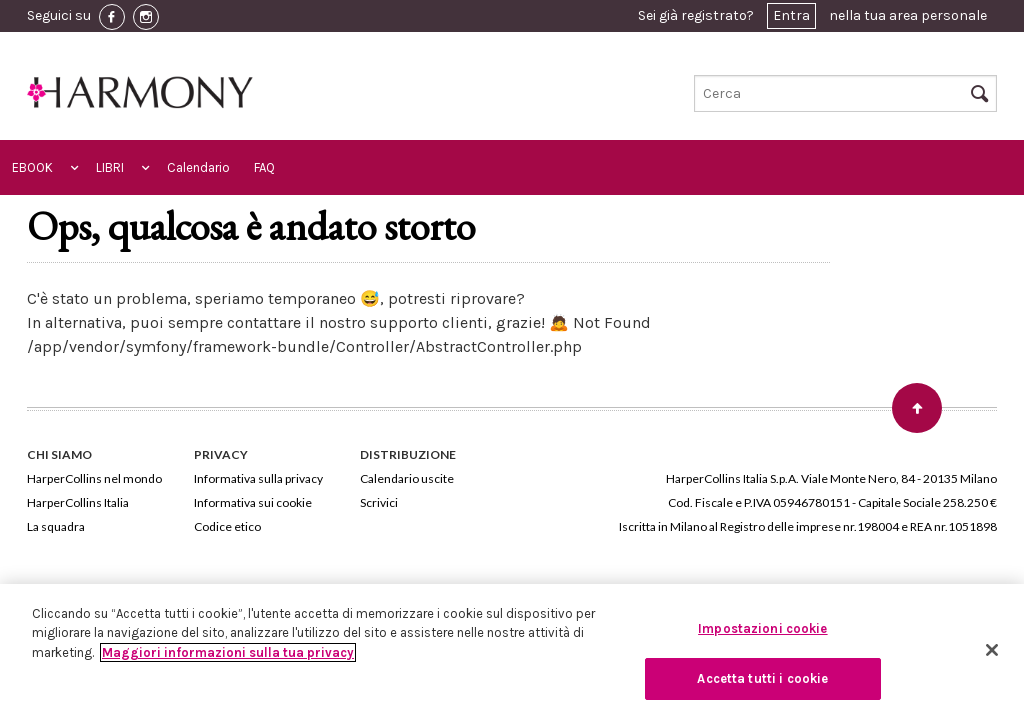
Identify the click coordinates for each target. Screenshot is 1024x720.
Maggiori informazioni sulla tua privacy (228, 652)
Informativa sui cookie (253, 502)
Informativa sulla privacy (258, 478)
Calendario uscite (407, 478)
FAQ (264, 167)
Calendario (198, 167)
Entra (791, 15)
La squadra (56, 526)
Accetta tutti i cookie (762, 678)
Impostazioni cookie (762, 628)
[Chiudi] (992, 650)
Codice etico (227, 526)
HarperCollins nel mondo (94, 478)
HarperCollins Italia (78, 502)
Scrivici (379, 502)
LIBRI (110, 167)
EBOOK (32, 167)
